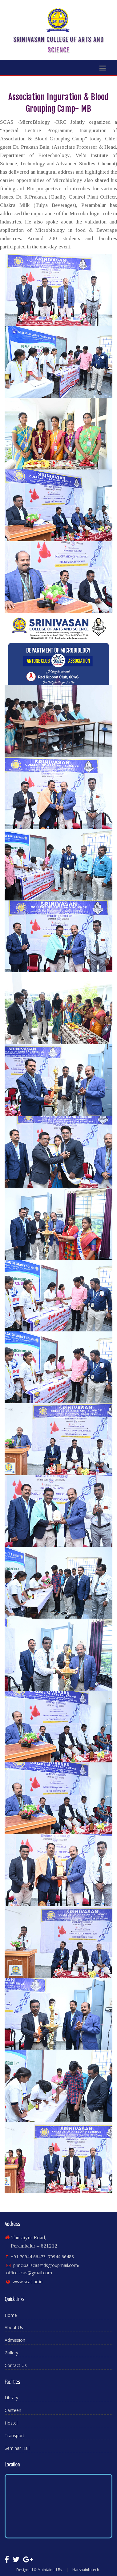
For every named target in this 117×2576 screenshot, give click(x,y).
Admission (15, 2340)
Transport (14, 2435)
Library (11, 2398)
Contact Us (16, 2365)
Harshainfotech (85, 2569)
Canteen (13, 2410)
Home (11, 2315)
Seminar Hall (17, 2448)
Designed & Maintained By (39, 2569)
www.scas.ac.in (27, 2281)
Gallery (11, 2353)
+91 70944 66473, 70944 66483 (42, 2257)
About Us (14, 2327)
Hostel (11, 2423)
